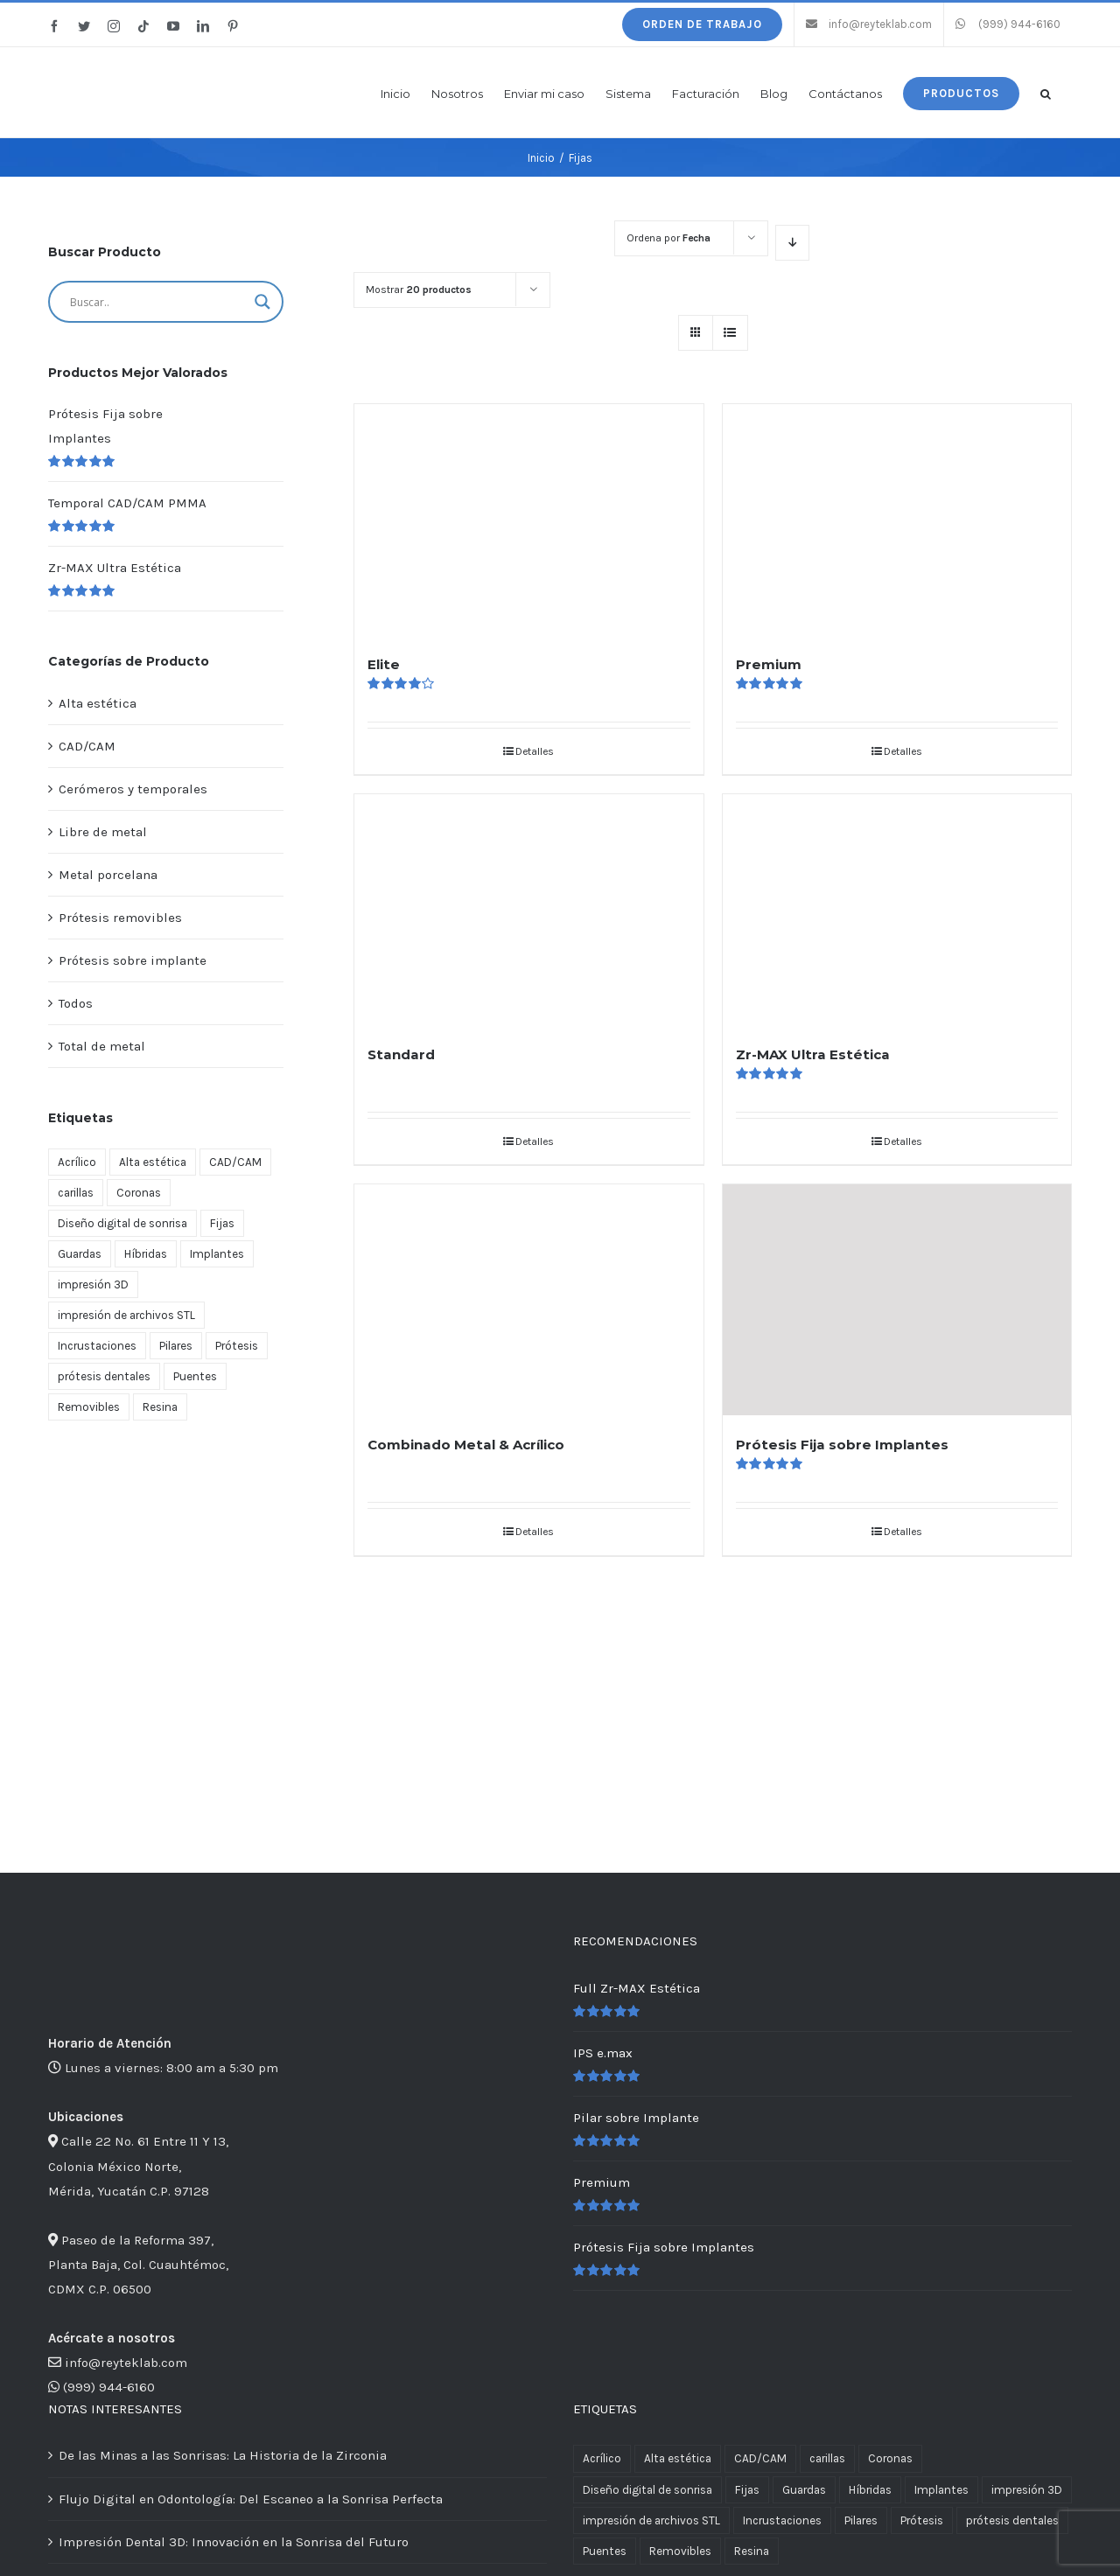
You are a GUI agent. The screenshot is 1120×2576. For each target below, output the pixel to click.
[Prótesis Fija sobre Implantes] (897, 1299)
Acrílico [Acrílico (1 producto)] (77, 1162)
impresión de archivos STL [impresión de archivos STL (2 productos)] (126, 1315)
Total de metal (102, 1046)
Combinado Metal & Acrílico (466, 1444)
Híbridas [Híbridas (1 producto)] (145, 1253)
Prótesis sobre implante (132, 960)
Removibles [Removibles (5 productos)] (89, 1407)
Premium (769, 664)
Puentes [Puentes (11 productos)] (195, 1376)
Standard (401, 1054)
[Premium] (897, 519)
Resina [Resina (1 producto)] (160, 1407)
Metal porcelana (108, 875)
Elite (384, 664)
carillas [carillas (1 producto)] (76, 1192)
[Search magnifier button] (262, 302)
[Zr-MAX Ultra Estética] (897, 909)
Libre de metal (103, 832)
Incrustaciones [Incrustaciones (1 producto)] (97, 1345)
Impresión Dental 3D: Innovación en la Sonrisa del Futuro (234, 2542)
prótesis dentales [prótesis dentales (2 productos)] (104, 1376)
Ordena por (668, 238)
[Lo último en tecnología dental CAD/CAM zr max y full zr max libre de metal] (166, 1468)
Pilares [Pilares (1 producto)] (175, 1345)
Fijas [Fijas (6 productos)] (222, 1223)
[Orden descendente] (792, 243)
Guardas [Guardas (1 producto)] (80, 1253)
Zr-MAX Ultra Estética (813, 1054)
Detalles (534, 751)
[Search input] (158, 302)
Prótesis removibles (120, 917)
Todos (76, 1003)
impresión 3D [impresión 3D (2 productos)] (93, 1284)
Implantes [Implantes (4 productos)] (217, 1253)
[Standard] (528, 909)
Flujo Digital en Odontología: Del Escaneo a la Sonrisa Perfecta (251, 2499)
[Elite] (528, 519)
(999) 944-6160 (109, 2387)
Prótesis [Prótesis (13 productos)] (236, 1345)
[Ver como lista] (730, 333)
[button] (1045, 92)
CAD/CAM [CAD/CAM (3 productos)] (235, 1162)
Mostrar (419, 289)
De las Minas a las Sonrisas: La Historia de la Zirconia (223, 2455)
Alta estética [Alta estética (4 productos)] (152, 1162)
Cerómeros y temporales (133, 789)
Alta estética (97, 703)
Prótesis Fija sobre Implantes (842, 1444)
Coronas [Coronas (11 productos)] (138, 1192)
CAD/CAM (87, 746)
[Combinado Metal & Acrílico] (528, 1299)
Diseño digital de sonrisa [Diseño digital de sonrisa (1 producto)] (122, 1223)
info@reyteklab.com (126, 2362)
